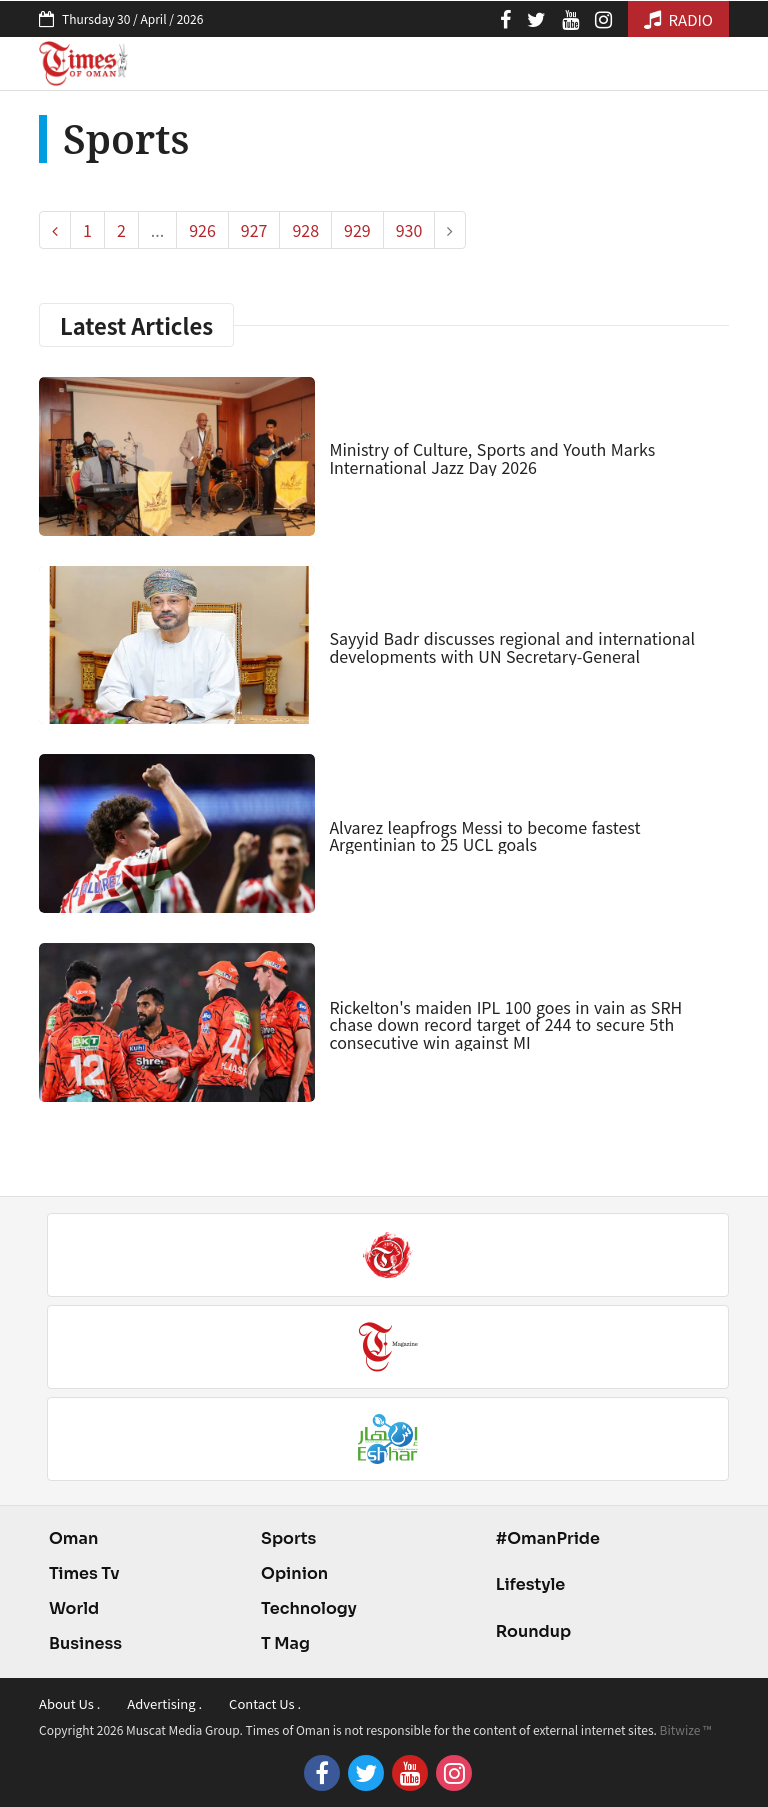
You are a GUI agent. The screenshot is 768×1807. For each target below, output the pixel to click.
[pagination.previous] (55, 230)
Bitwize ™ (686, 1729)
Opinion (294, 1573)
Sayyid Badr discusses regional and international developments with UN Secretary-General (512, 647)
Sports (288, 1538)
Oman (73, 1538)
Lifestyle (531, 1584)
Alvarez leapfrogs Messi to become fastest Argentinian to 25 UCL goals (484, 836)
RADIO (678, 19)
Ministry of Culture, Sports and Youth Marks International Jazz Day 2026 (492, 458)
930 (409, 230)
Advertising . (164, 1703)
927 (254, 230)
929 (357, 230)
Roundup (533, 1631)
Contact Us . (265, 1703)
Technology (309, 1608)
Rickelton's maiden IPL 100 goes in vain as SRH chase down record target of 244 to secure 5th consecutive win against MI (505, 1024)
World (74, 1608)
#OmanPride (548, 1538)
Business (85, 1643)
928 (305, 230)
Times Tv (84, 1573)
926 (202, 230)
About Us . (69, 1703)
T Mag (285, 1643)
